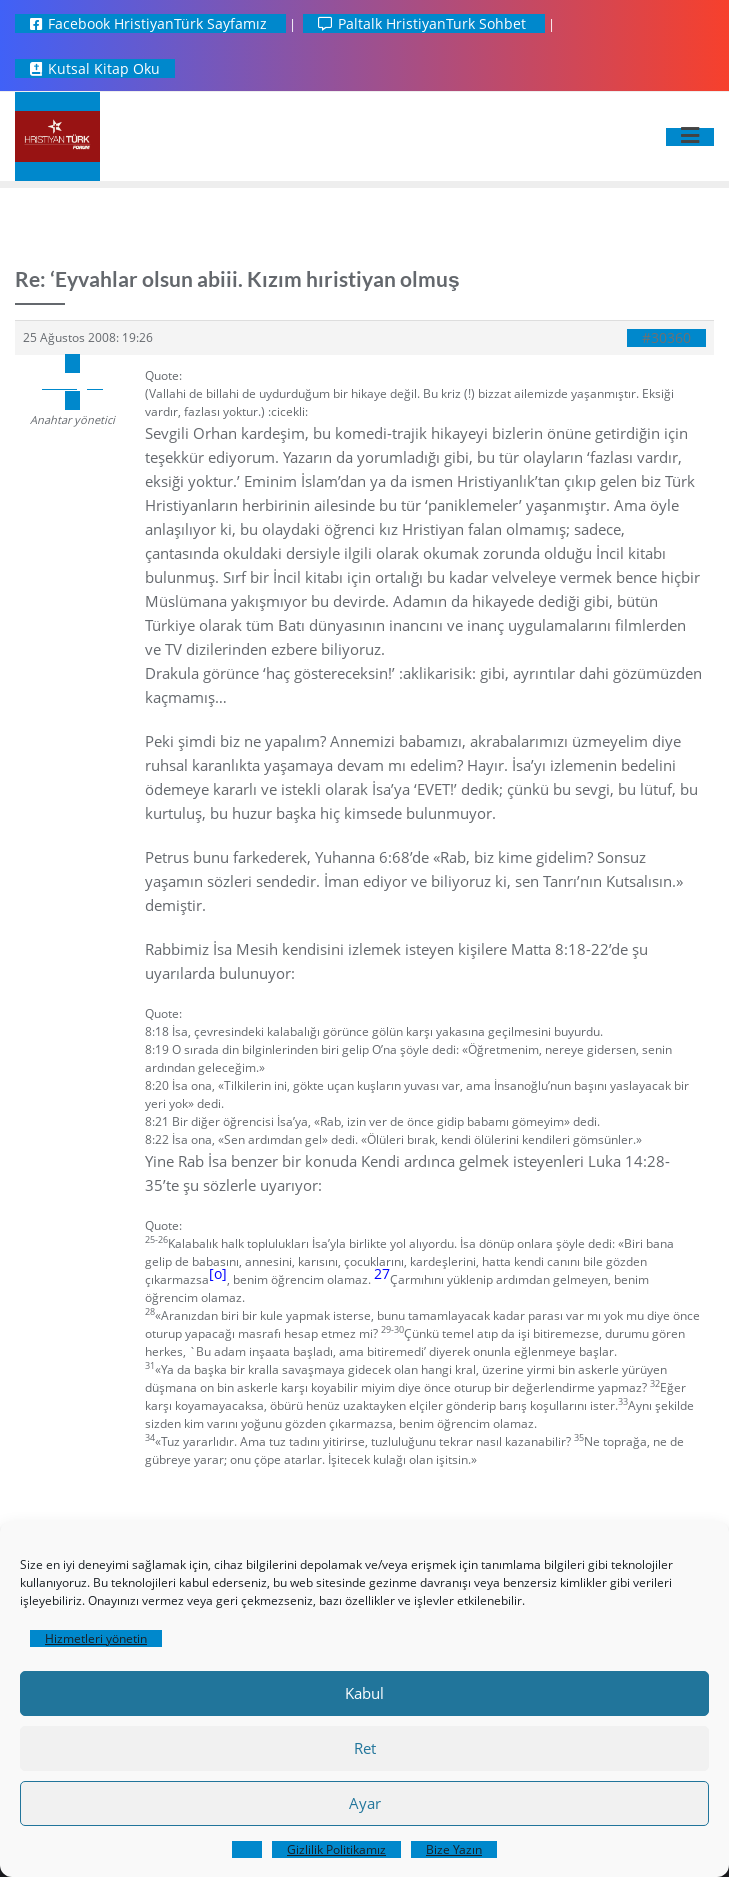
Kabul (364, 1693)
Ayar (365, 1803)
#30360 (666, 338)
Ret (365, 1748)
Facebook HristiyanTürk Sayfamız (150, 23)
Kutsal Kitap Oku (95, 68)
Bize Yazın (454, 1849)
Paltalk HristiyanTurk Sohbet (424, 23)
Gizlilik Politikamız (336, 1849)
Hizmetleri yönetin (96, 1638)
